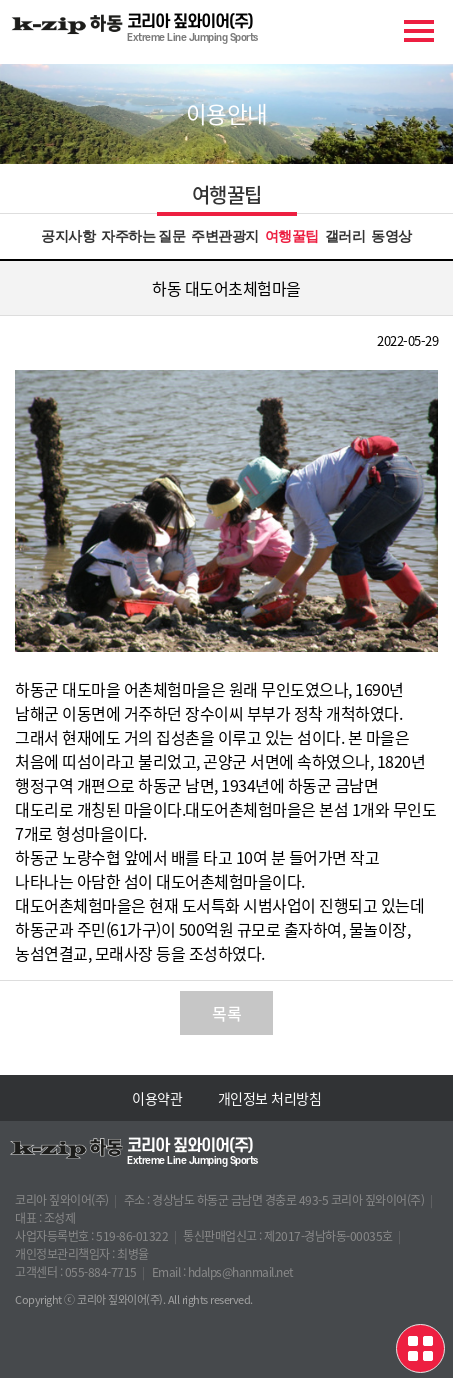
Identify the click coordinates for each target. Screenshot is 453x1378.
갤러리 (345, 236)
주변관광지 (225, 236)
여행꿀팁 (292, 236)
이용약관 (157, 1098)
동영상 (391, 236)
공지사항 (68, 236)
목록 (226, 1013)
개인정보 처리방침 (270, 1098)
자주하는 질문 (143, 236)
